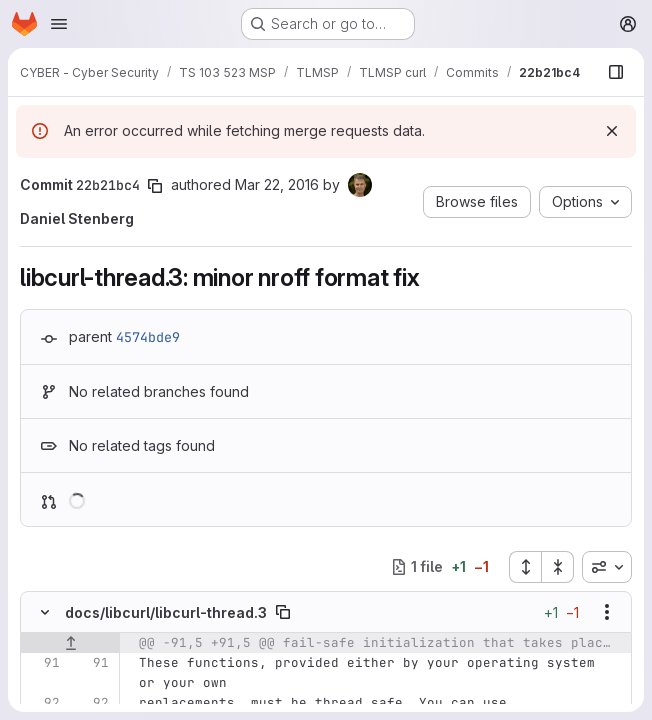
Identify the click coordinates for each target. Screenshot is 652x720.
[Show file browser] (616, 72)
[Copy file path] (283, 612)
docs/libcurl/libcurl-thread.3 (166, 612)
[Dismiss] (612, 131)
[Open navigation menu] (59, 24)
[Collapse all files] (558, 567)
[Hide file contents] (45, 612)
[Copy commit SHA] (155, 186)
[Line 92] (43, 703)
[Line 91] (43, 663)
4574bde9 (148, 337)
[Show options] (607, 612)
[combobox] (607, 567)
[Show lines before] (70, 643)
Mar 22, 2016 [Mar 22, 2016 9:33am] (277, 184)
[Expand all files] (525, 567)
